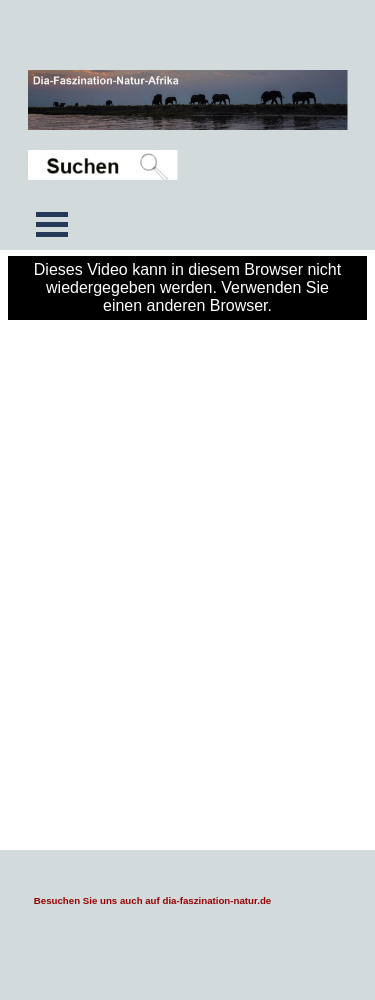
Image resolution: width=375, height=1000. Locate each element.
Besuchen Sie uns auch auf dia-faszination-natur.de (152, 900)
